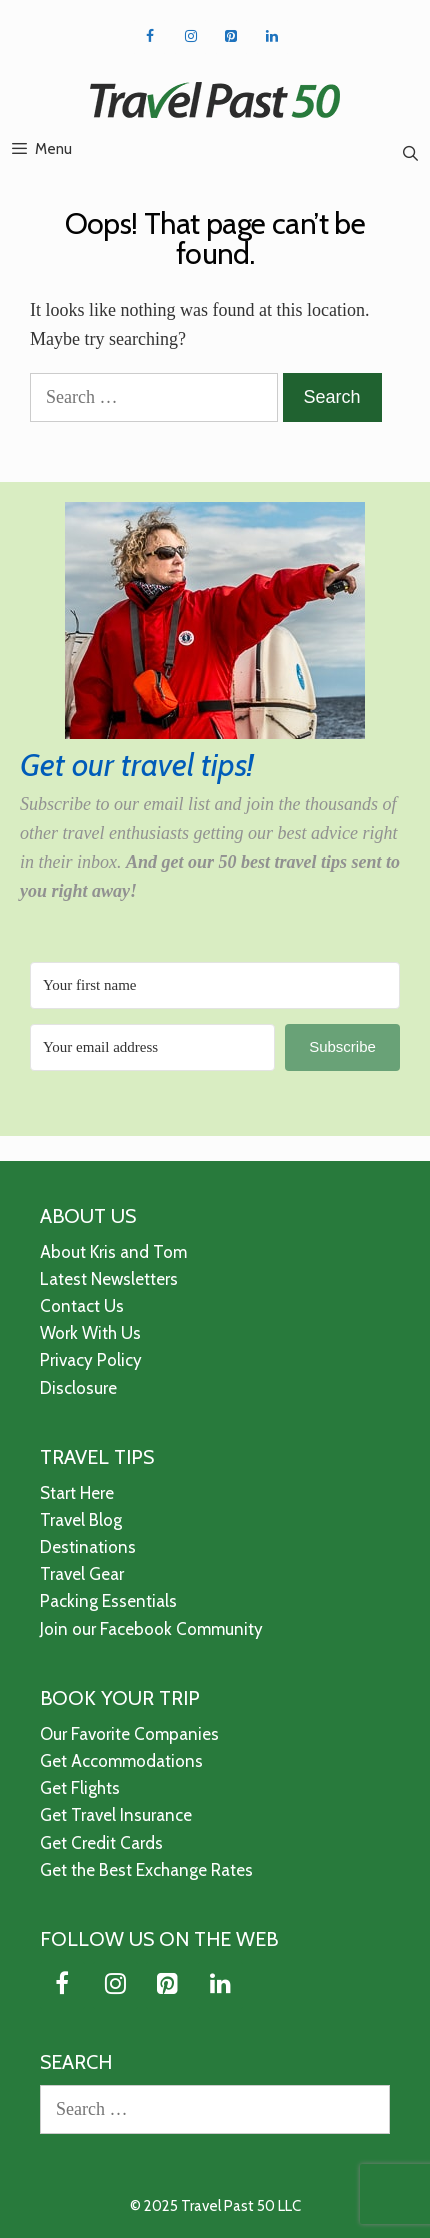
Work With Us (90, 1333)
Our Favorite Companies (129, 1734)
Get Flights (80, 1788)
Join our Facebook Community (151, 1629)
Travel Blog (81, 1520)
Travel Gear (82, 1574)
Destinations (88, 1547)
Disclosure (78, 1388)
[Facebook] (149, 37)
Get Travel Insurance (116, 1815)
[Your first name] (215, 985)
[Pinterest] (231, 37)
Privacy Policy (91, 1360)
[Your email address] (152, 1047)
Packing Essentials (108, 1601)
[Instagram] (190, 37)
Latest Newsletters (109, 1279)
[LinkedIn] (272, 37)
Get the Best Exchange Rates (146, 1870)
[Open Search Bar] (410, 154)
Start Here (77, 1493)
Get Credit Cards (101, 1843)
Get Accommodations (121, 1761)
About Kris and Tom (113, 1252)
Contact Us (82, 1306)
